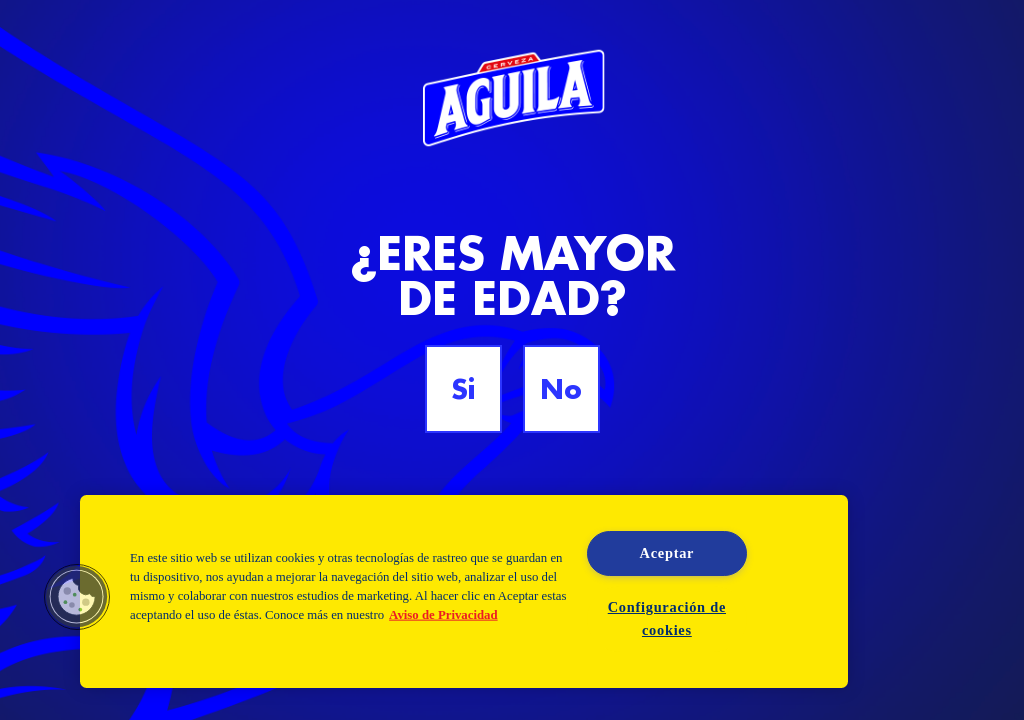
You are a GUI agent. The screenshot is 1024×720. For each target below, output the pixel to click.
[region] (464, 591)
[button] (77, 597)
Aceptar (667, 553)
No (561, 389)
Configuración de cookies (667, 618)
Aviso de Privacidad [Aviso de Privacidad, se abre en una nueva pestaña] (443, 615)
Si (463, 389)
